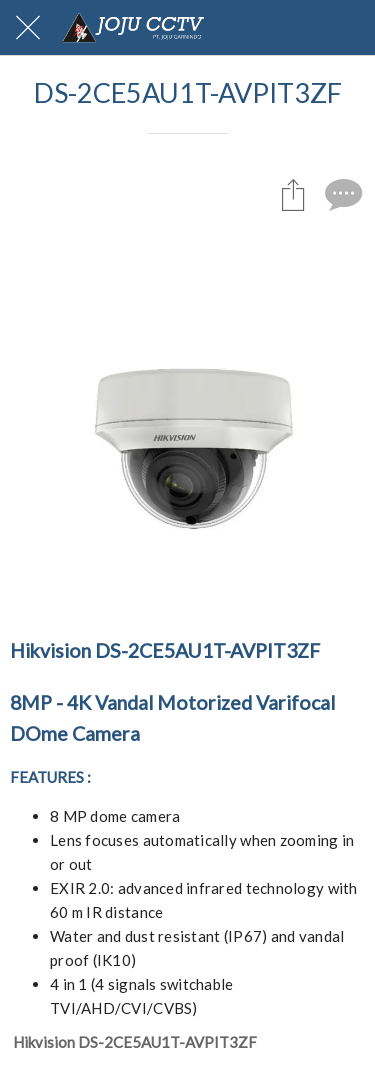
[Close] (28, 28)
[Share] (293, 194)
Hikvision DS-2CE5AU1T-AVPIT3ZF (135, 1042)
